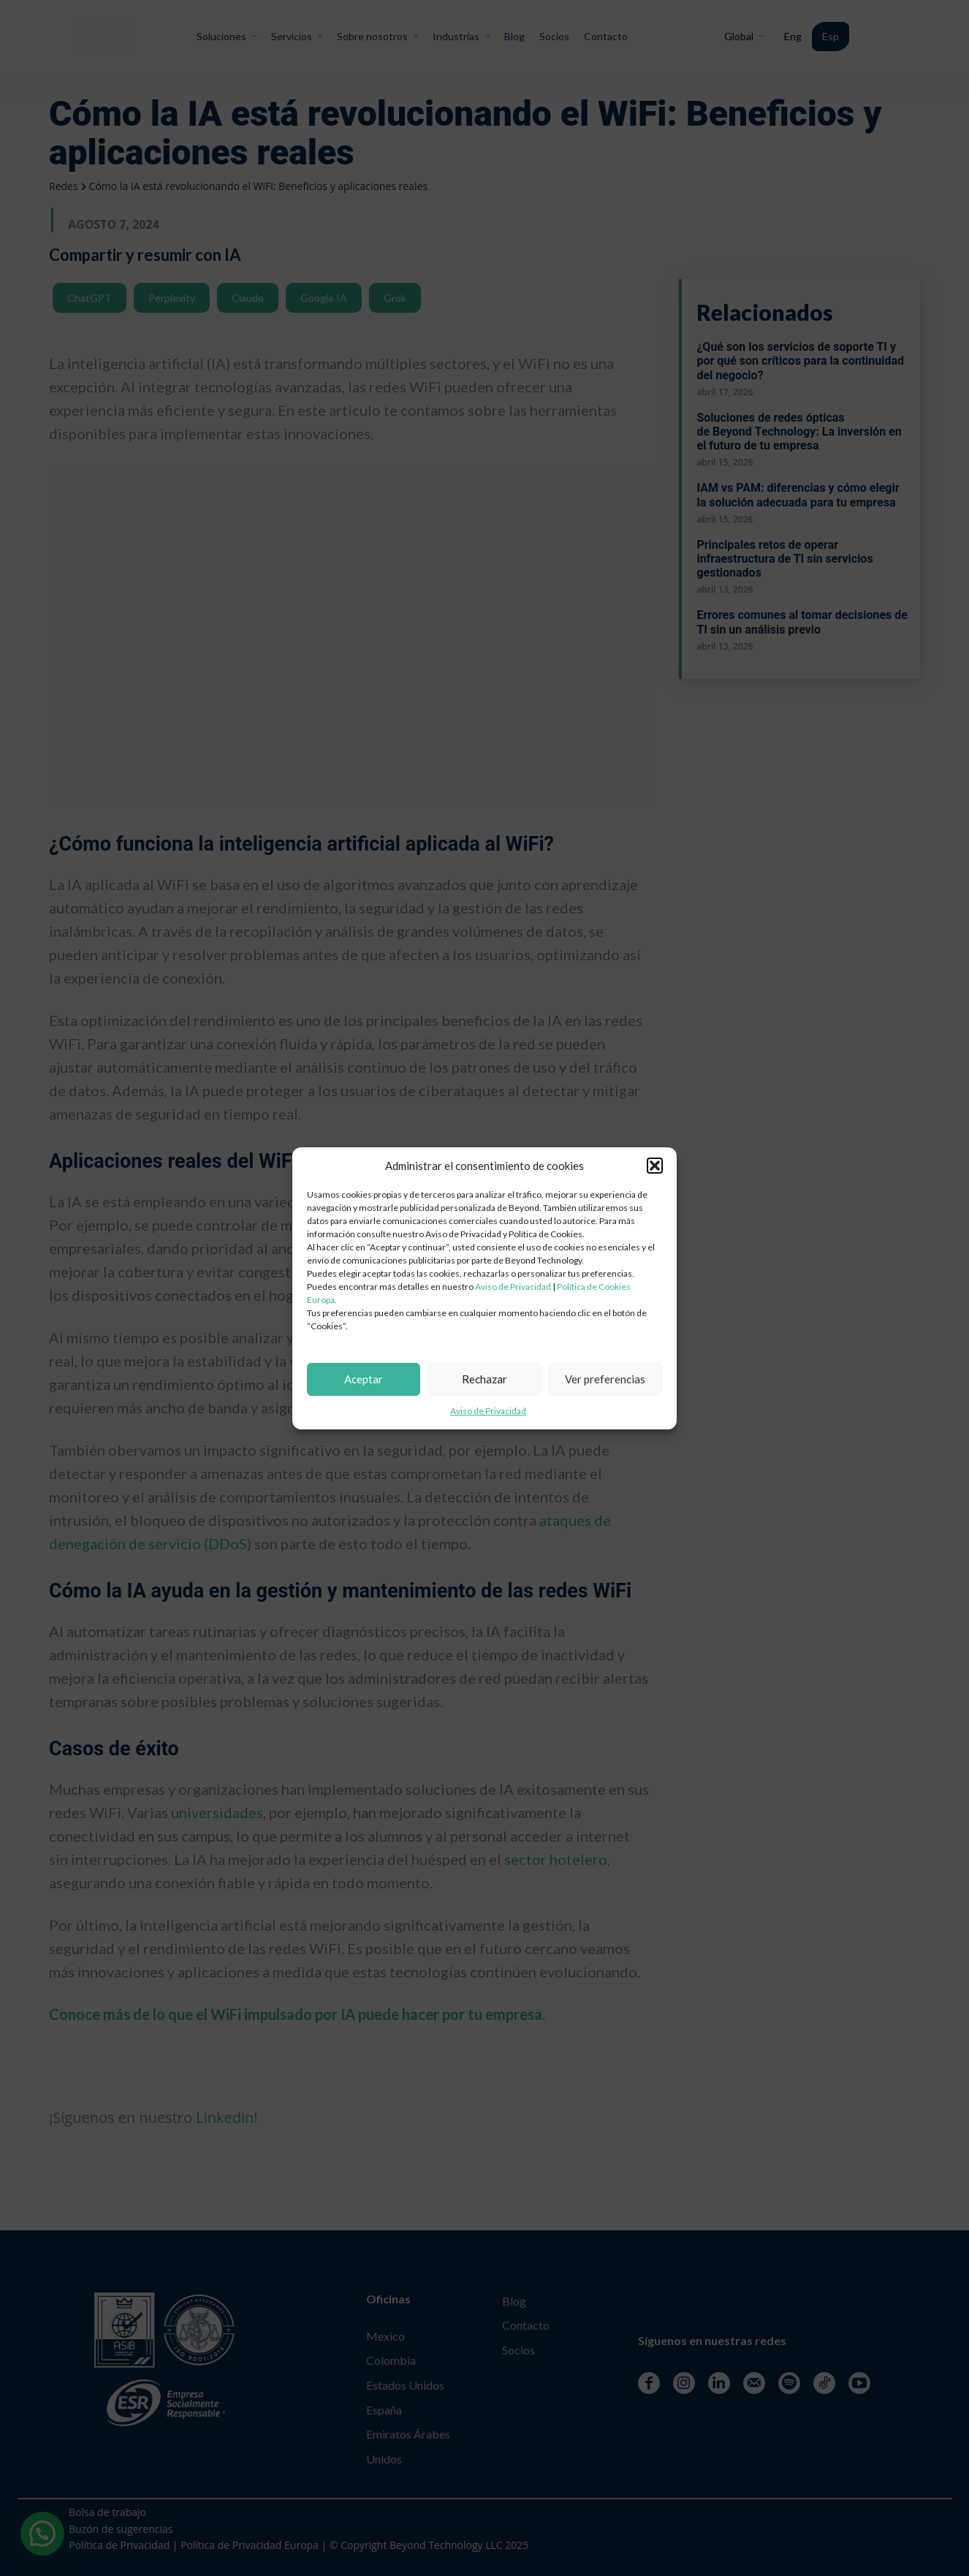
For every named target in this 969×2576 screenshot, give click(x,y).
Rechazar (484, 1379)
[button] (654, 1165)
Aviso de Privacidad (513, 1286)
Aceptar (363, 1379)
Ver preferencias (605, 1379)
